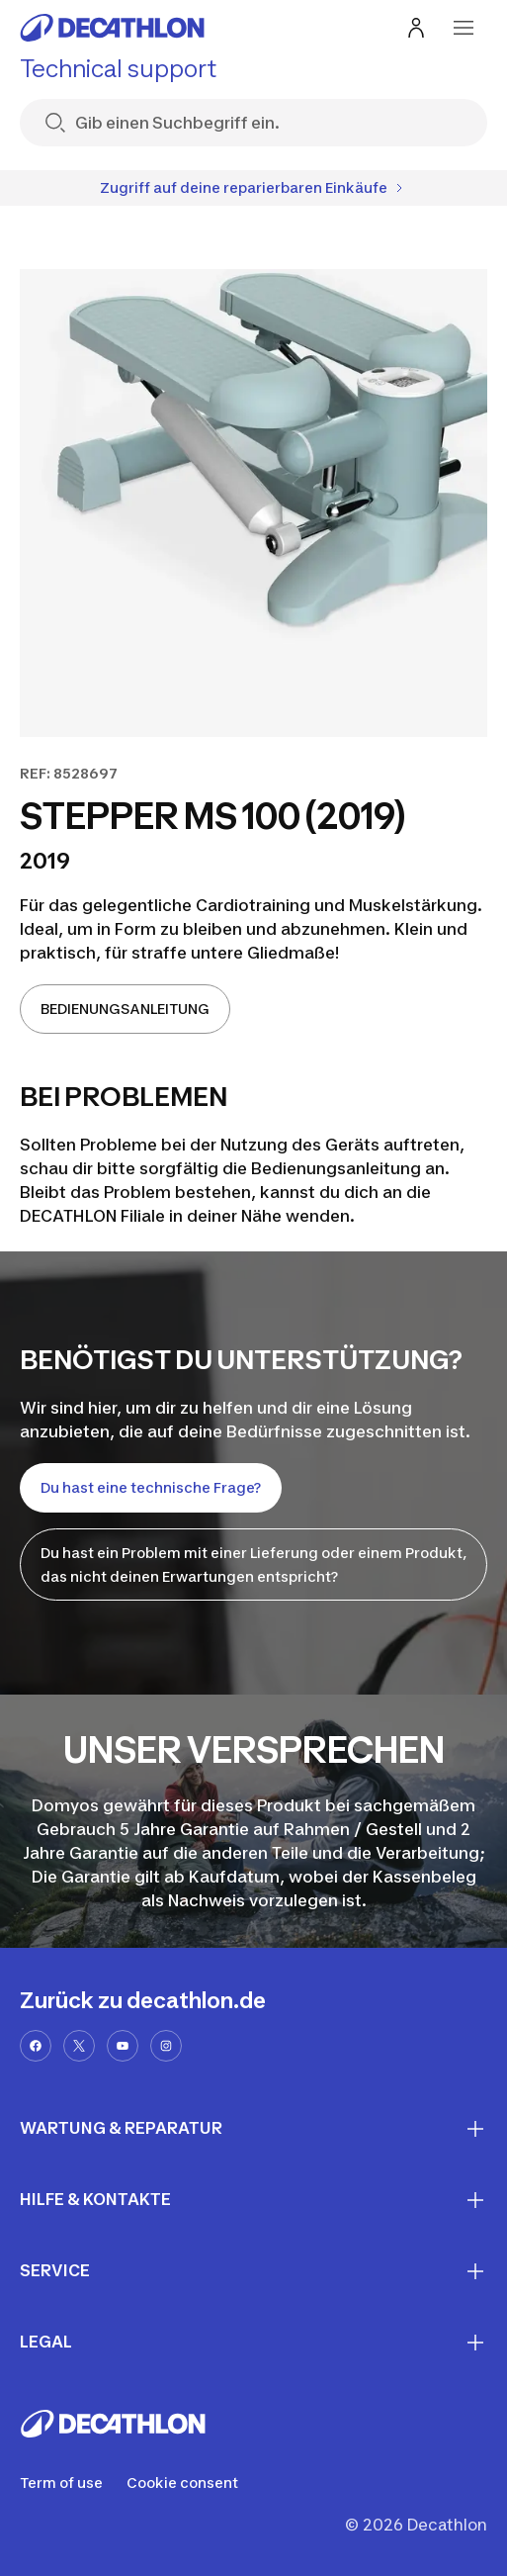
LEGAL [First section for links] (253, 2342)
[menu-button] (463, 27)
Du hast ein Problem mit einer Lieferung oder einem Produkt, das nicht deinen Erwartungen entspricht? (253, 1564)
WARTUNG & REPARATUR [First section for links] (253, 2129)
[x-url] (79, 2046)
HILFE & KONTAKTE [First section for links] (253, 2200)
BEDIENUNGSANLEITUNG (125, 1008)
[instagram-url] (166, 2046)
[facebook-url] (35, 2046)
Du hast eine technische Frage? (151, 1487)
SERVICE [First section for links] (253, 2271)
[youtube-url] (122, 2046)
